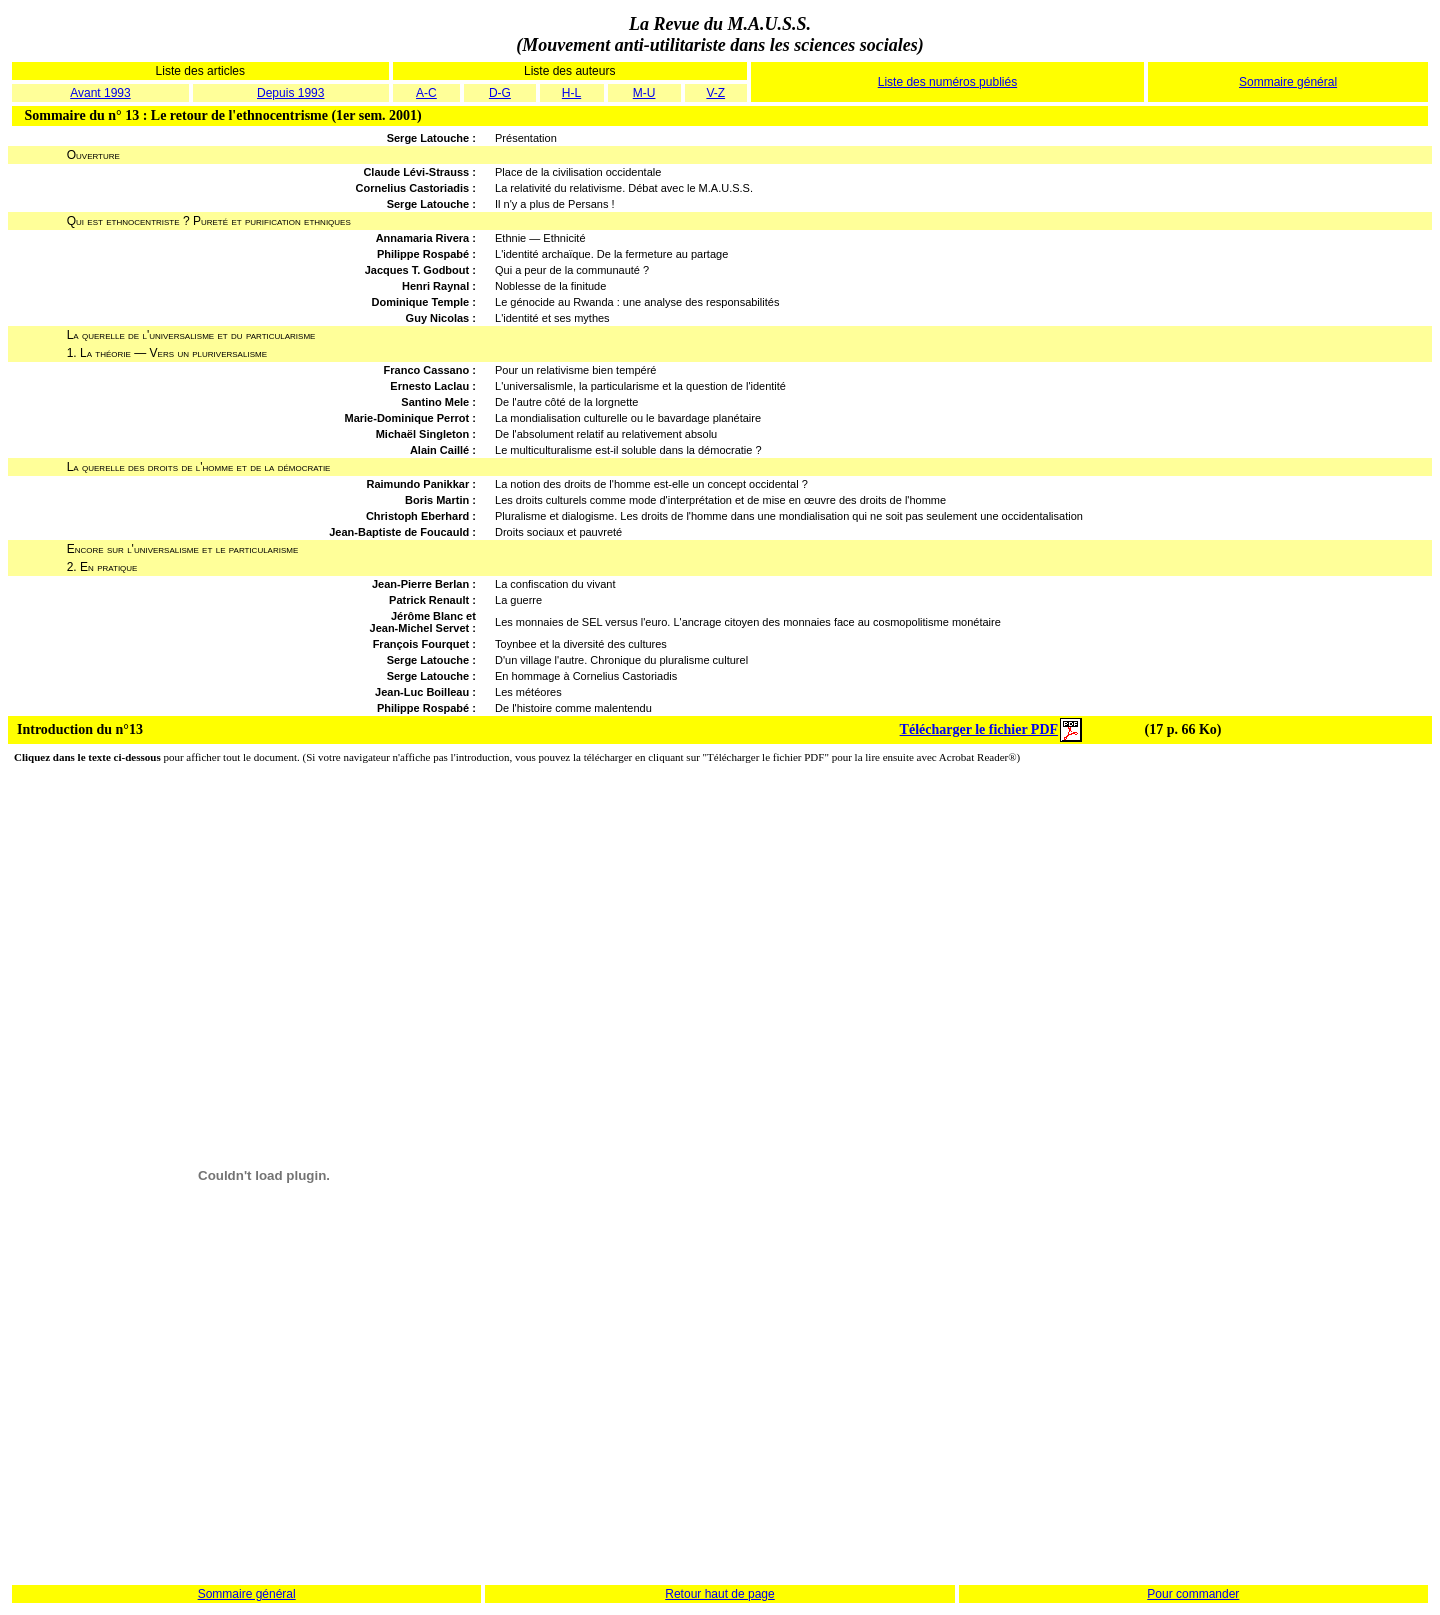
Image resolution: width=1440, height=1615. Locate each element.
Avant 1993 (100, 93)
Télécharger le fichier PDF (979, 729)
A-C (426, 93)
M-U (644, 93)
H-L (571, 93)
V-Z (715, 93)
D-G (500, 93)
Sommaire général (1288, 82)
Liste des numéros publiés (947, 82)
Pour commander (1193, 1594)
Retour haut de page (719, 1594)
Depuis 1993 (290, 93)
